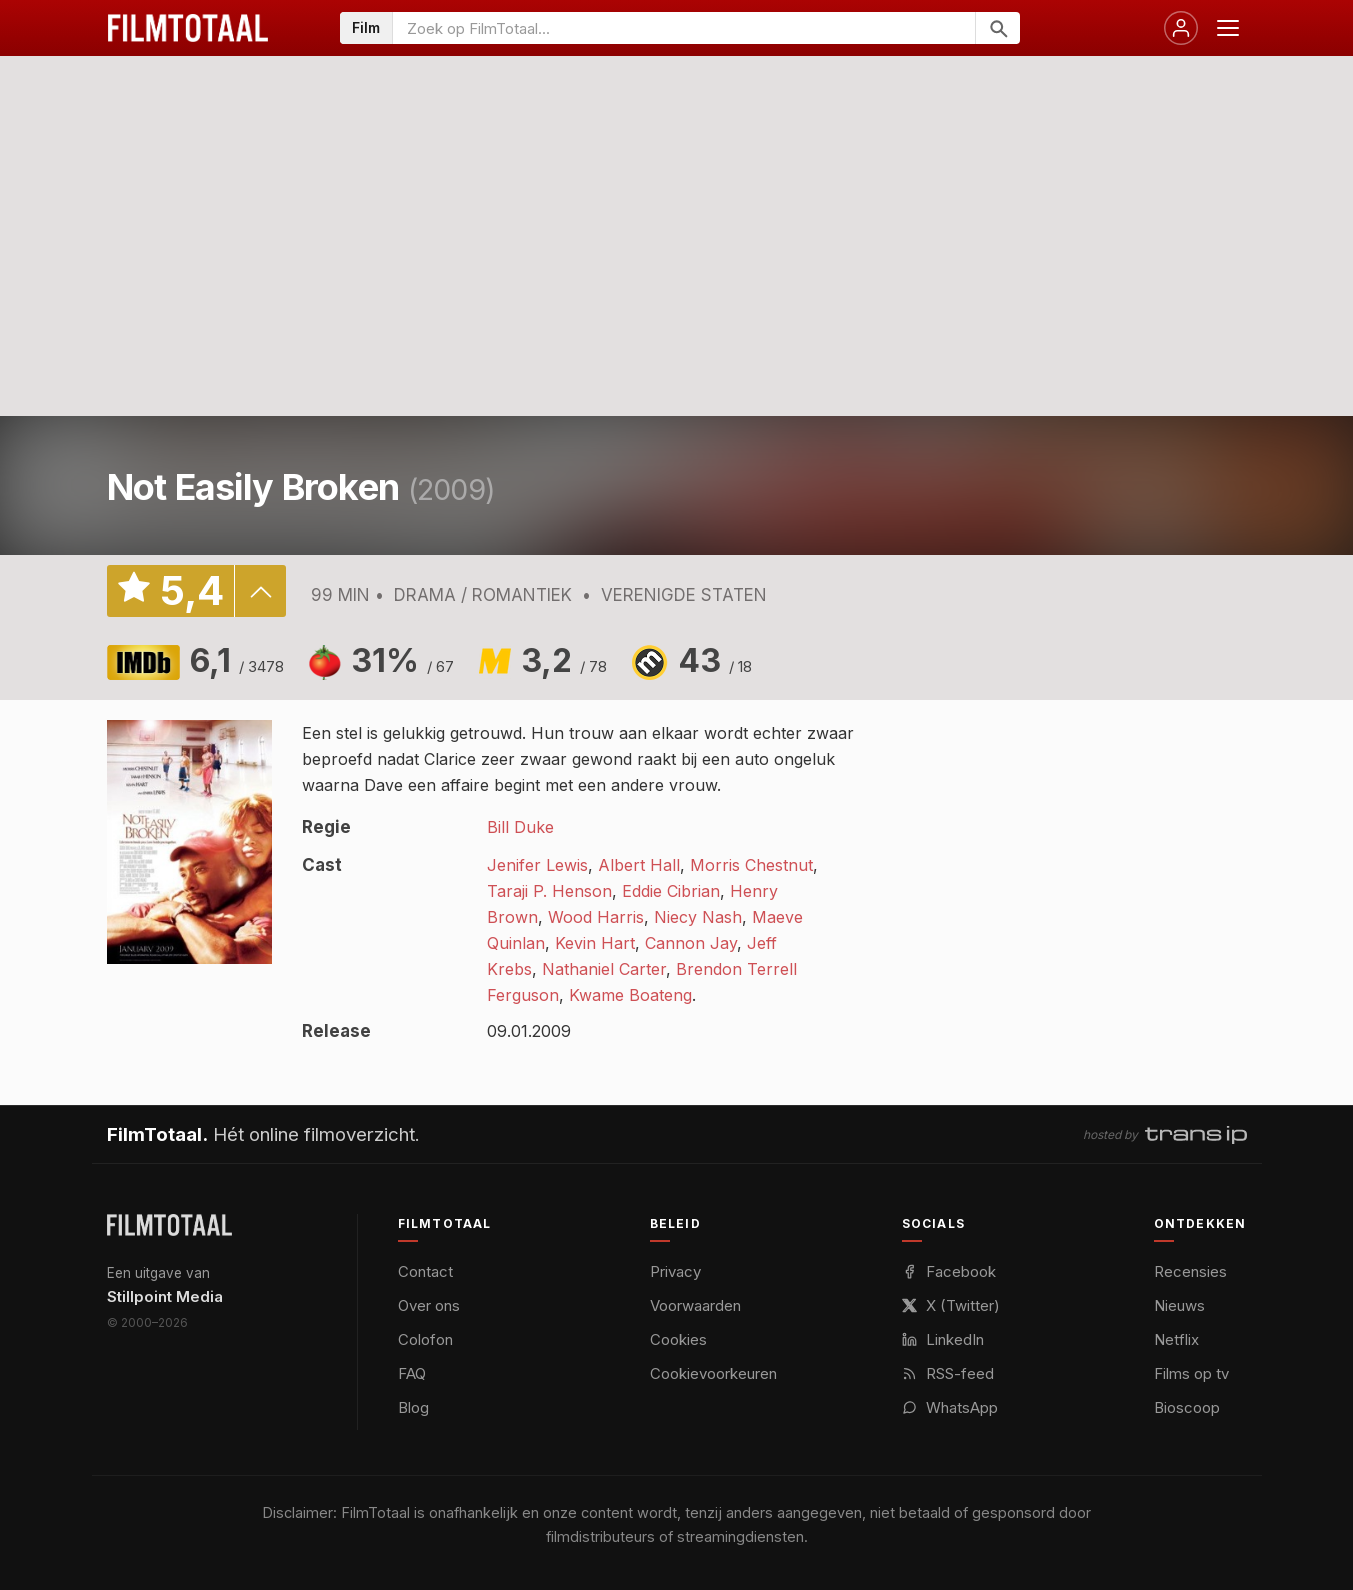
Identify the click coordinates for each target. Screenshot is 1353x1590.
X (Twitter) (951, 1305)
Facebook (949, 1271)
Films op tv (1191, 1373)
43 (715, 660)
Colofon (425, 1339)
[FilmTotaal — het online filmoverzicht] (169, 1225)
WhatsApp (950, 1407)
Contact (425, 1271)
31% (402, 660)
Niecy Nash (698, 917)
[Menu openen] (1228, 28)
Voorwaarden (695, 1305)
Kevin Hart (595, 943)
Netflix (1176, 1339)
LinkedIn (943, 1339)
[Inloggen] (1181, 28)
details (260, 591)
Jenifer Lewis (537, 865)
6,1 (237, 660)
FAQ (412, 1373)
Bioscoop (1187, 1407)
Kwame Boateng (630, 995)
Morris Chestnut (751, 865)
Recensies (1190, 1271)
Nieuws (1179, 1305)
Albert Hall (639, 865)
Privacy (675, 1271)
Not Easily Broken (253, 487)
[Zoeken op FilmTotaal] (684, 28)
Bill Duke (520, 827)
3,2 (564, 660)
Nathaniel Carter (604, 969)
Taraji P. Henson (549, 891)
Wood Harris (596, 917)
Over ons (429, 1305)
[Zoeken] (997, 28)
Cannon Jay (691, 943)
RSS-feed (948, 1373)
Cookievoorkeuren (713, 1373)
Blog (413, 1407)
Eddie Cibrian (671, 891)
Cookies (678, 1339)
